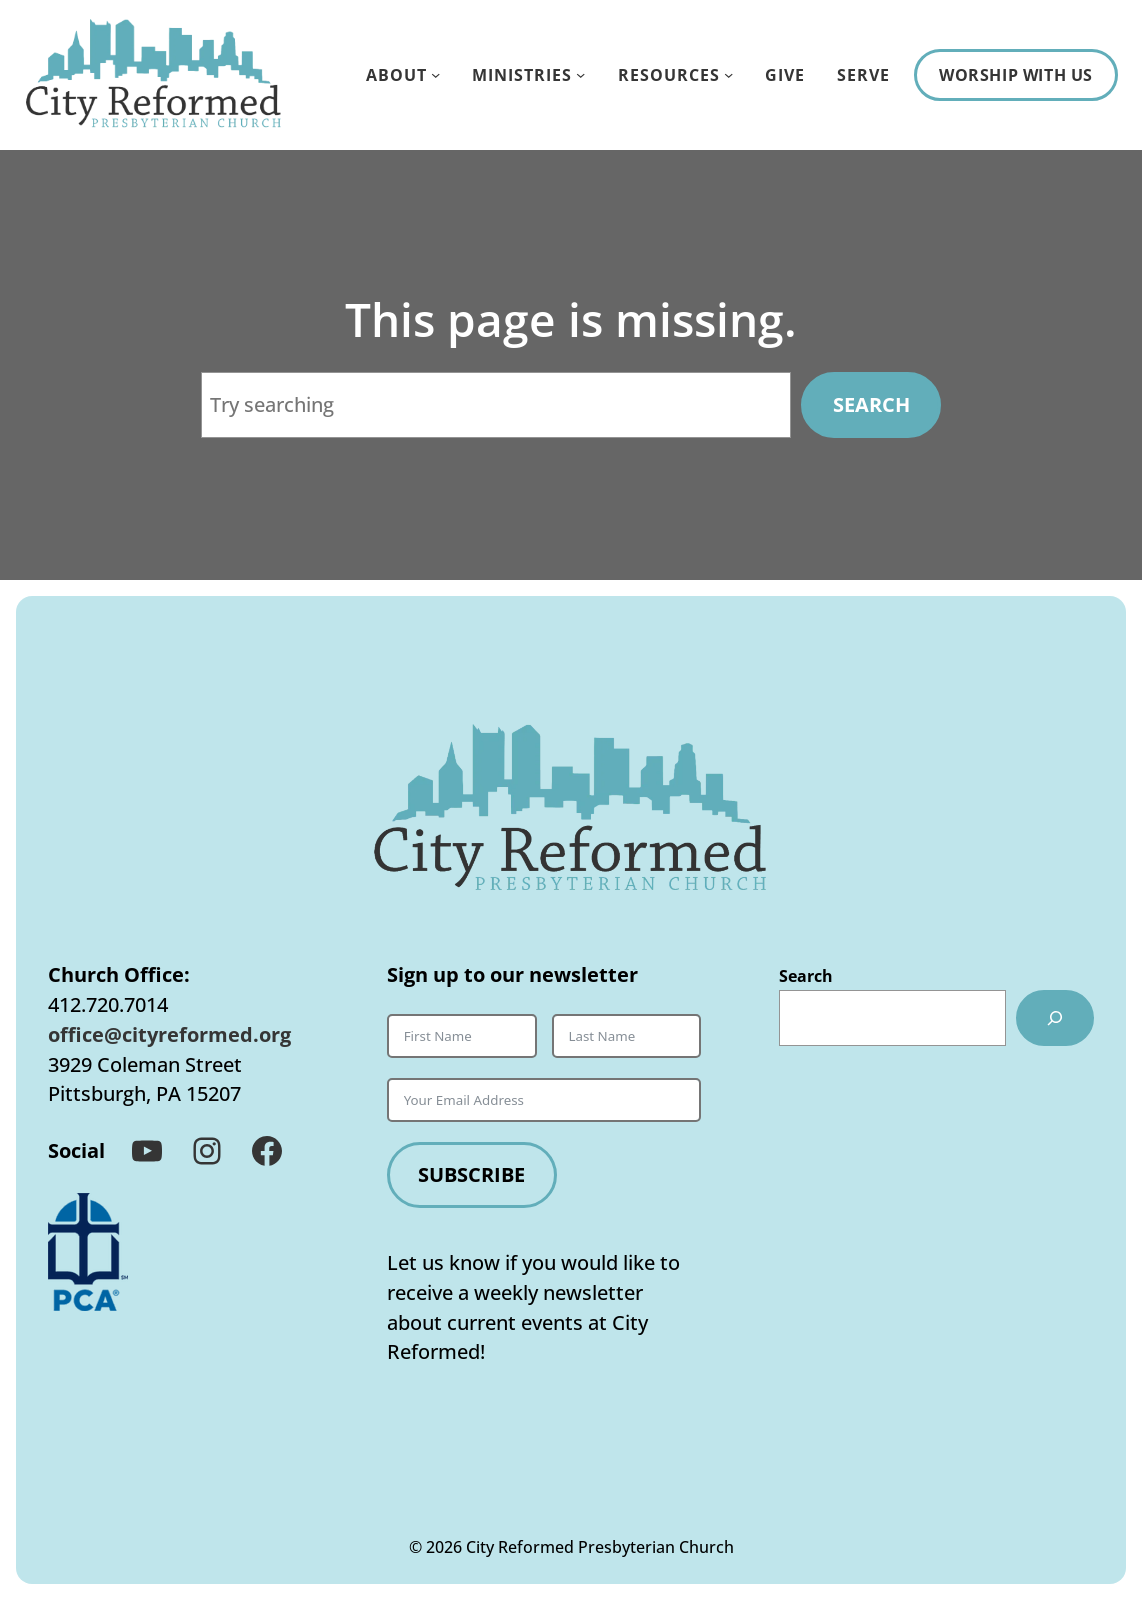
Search (871, 404)
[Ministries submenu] (580, 74)
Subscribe (471, 1174)
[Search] (1055, 1018)
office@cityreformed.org (169, 1034)
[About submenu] (435, 74)
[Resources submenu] (728, 74)
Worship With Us (1016, 74)
